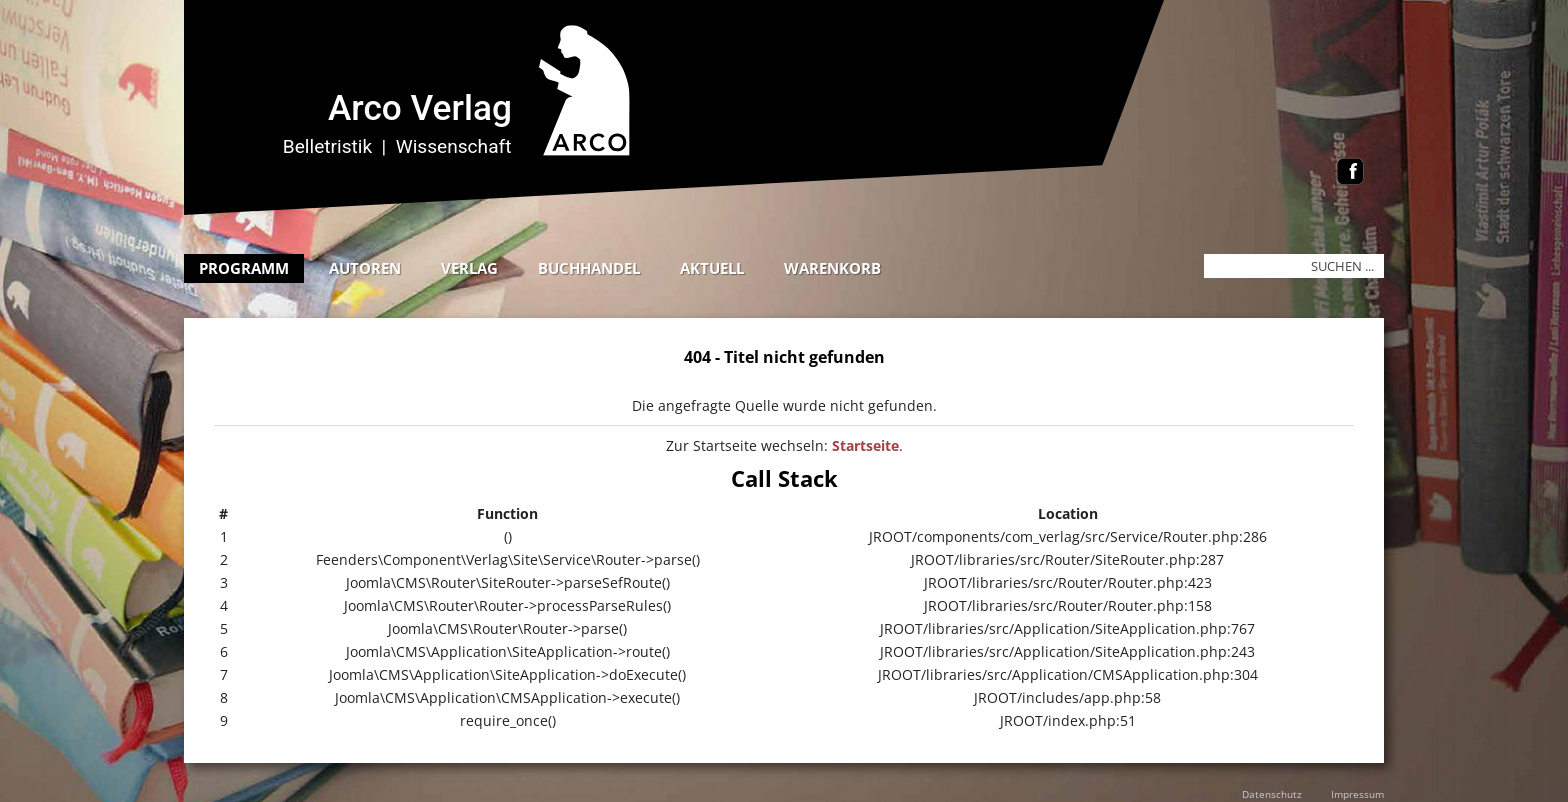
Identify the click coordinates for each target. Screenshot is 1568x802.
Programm (244, 268)
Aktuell (712, 268)
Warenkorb (832, 268)
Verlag (469, 268)
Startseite (865, 445)
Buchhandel (589, 268)
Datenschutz (1272, 794)
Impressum (1357, 794)
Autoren (365, 268)
